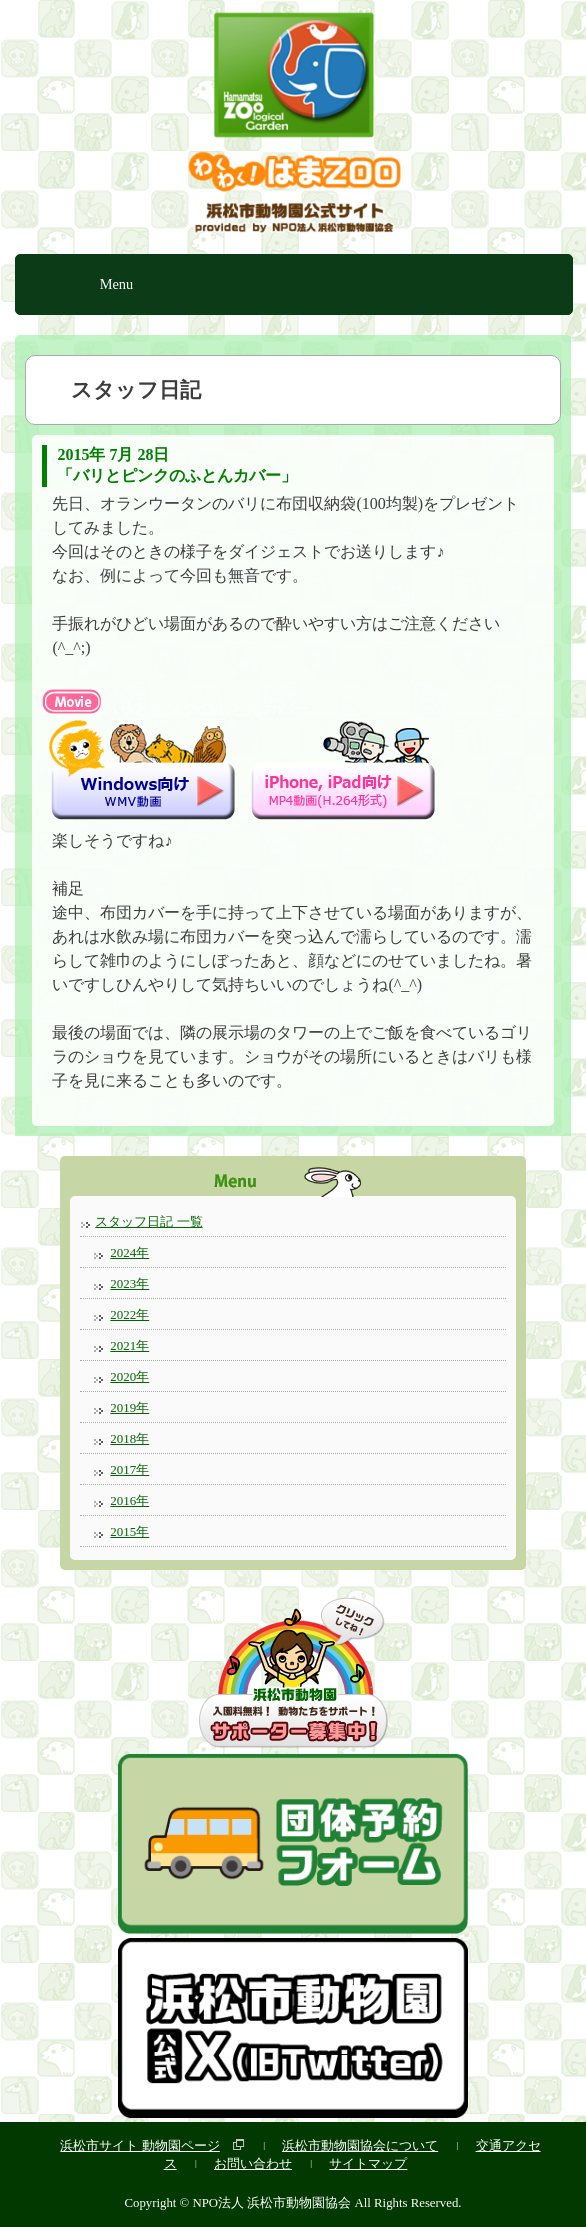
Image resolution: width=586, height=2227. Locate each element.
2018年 (129, 1438)
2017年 (129, 1469)
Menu (117, 284)
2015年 (129, 1531)
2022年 (129, 1314)
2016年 (129, 1500)
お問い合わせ (253, 2163)
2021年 (129, 1345)
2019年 (129, 1407)
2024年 (129, 1252)
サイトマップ (368, 2163)
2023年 (129, 1283)
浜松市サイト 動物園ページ (139, 2145)
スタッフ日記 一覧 (148, 1221)
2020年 (129, 1376)
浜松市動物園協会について (360, 2145)
